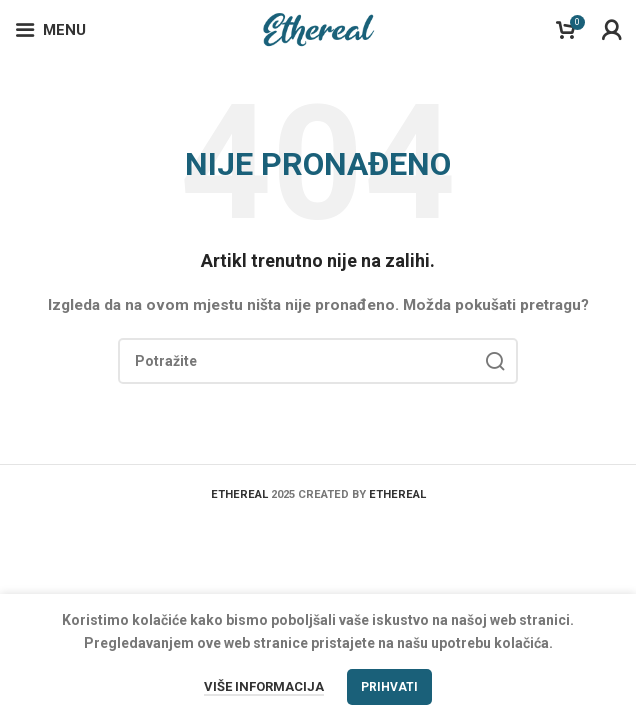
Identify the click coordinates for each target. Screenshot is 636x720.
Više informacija (264, 686)
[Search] (318, 361)
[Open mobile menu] (50, 30)
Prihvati (389, 687)
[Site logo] (318, 29)
